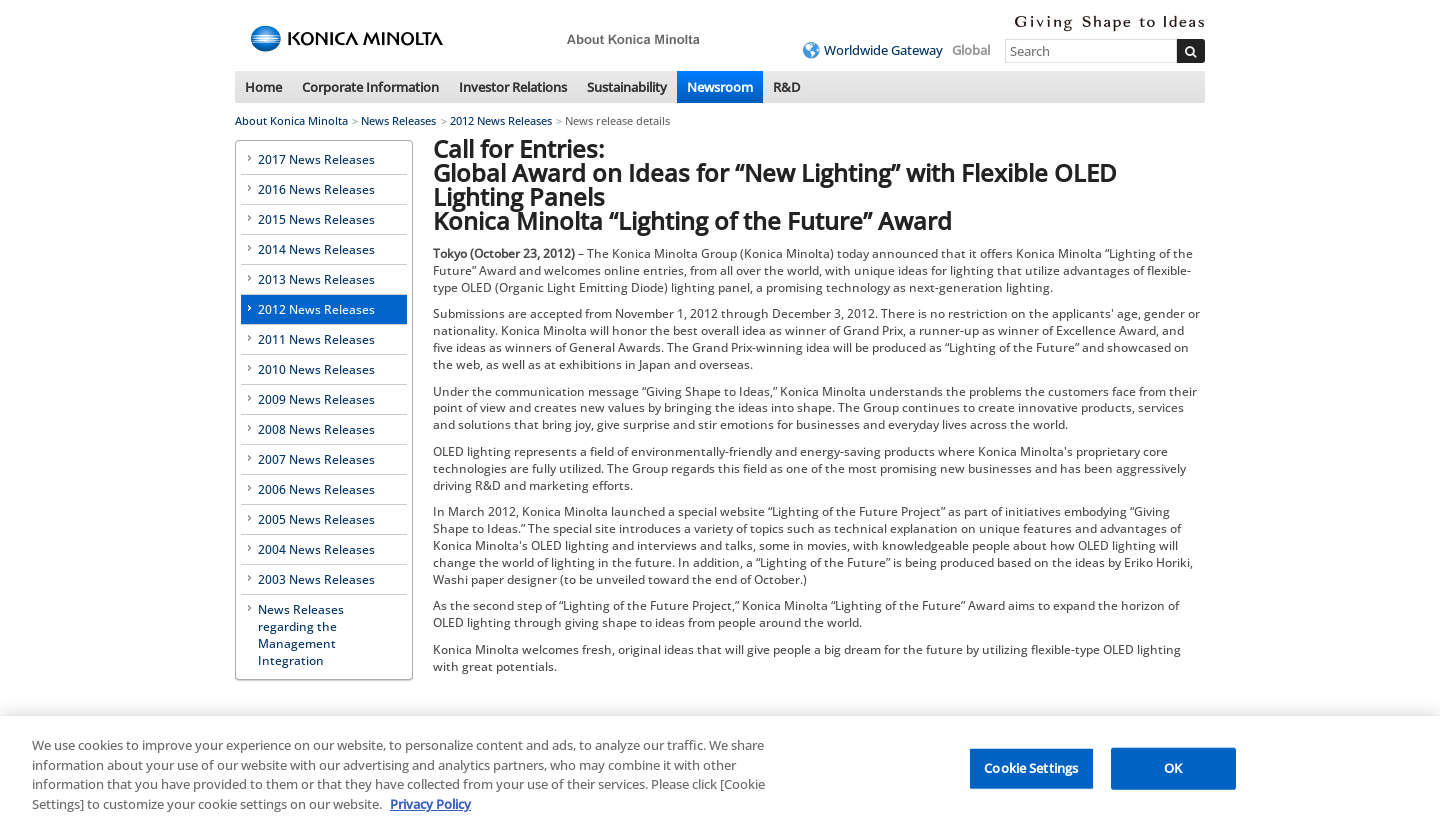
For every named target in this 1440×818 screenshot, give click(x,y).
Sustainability (627, 87)
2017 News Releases (316, 159)
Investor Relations (513, 87)
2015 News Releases (316, 219)
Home (263, 87)
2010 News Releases (316, 369)
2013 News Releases (316, 279)
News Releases (398, 120)
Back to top (1172, 720)
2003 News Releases (316, 579)
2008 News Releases (316, 429)
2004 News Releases (316, 549)
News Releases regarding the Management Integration (301, 635)
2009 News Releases (316, 399)
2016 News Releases (316, 189)
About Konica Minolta (291, 120)
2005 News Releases (316, 519)
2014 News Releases (316, 249)
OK (1173, 774)
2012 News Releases (501, 120)
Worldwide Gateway (883, 50)
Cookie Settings (1031, 774)
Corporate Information (370, 87)
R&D (786, 87)
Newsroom (720, 87)
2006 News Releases (316, 489)
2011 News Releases (316, 339)
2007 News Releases (316, 459)
